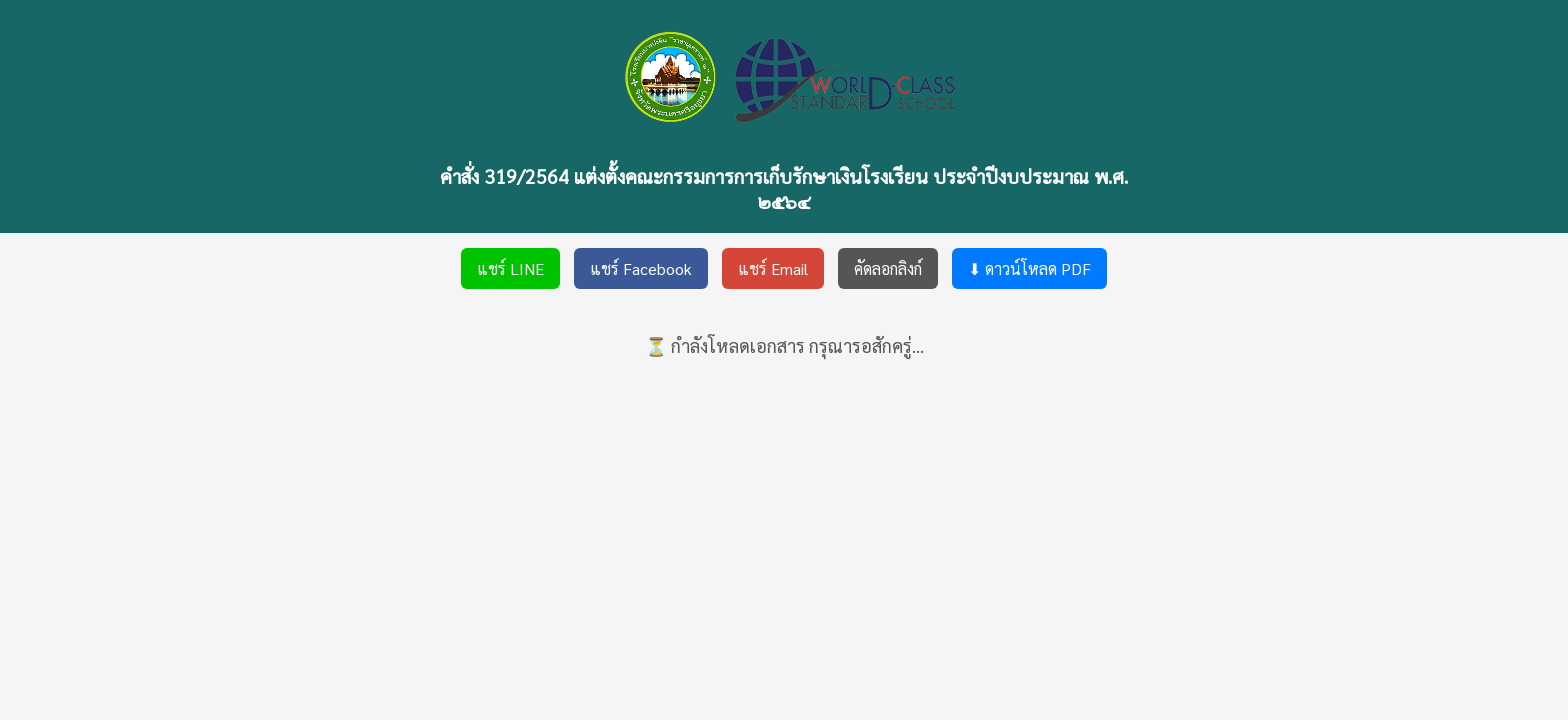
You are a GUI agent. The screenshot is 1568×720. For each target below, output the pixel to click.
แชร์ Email (773, 268)
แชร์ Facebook (641, 268)
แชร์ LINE (510, 268)
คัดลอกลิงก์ (888, 268)
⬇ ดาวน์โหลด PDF (1029, 268)
